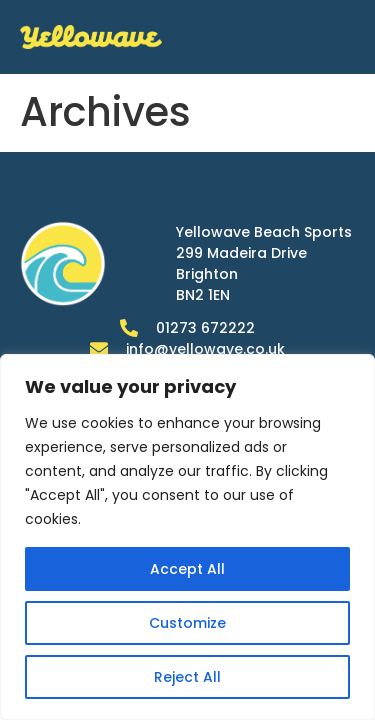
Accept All (187, 569)
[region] (187, 537)
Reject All (187, 677)
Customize (187, 623)
